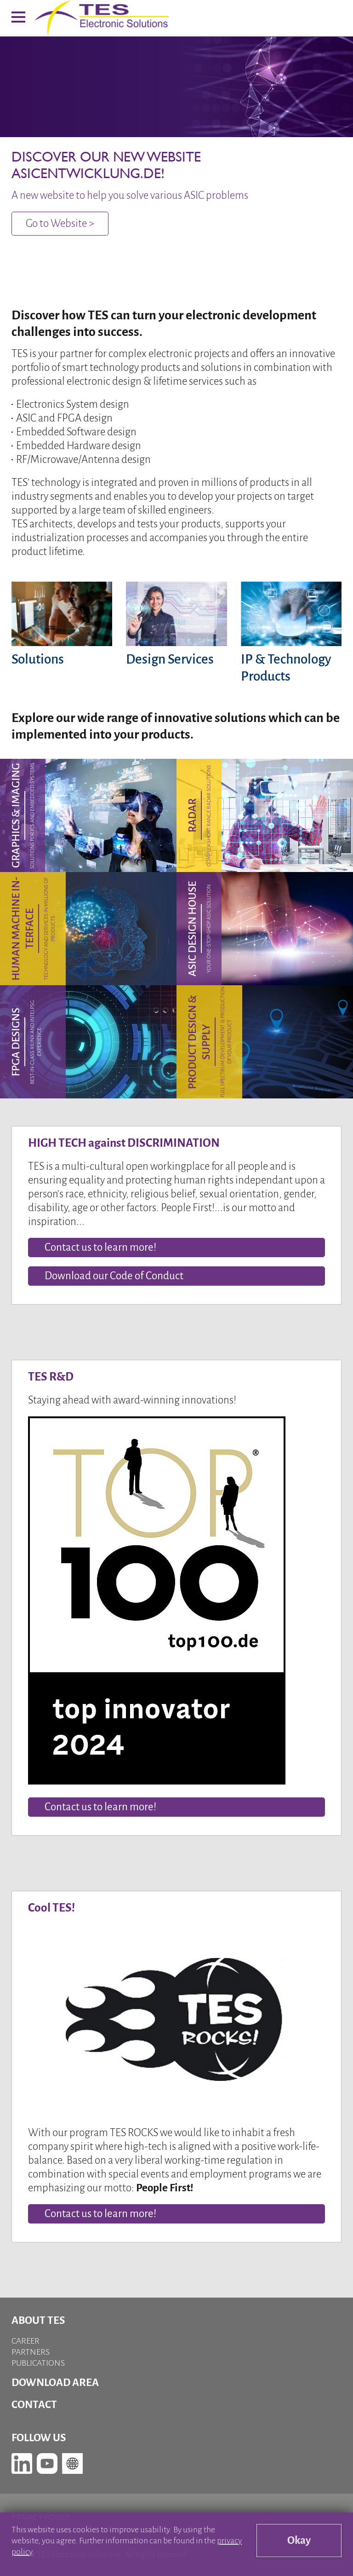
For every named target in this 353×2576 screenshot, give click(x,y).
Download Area (55, 2382)
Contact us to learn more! (100, 1807)
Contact (34, 2404)
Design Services (170, 659)
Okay (299, 2540)
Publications (38, 2363)
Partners (30, 2352)
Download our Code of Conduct (114, 1276)
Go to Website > (60, 223)
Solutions (37, 659)
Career (25, 2340)
